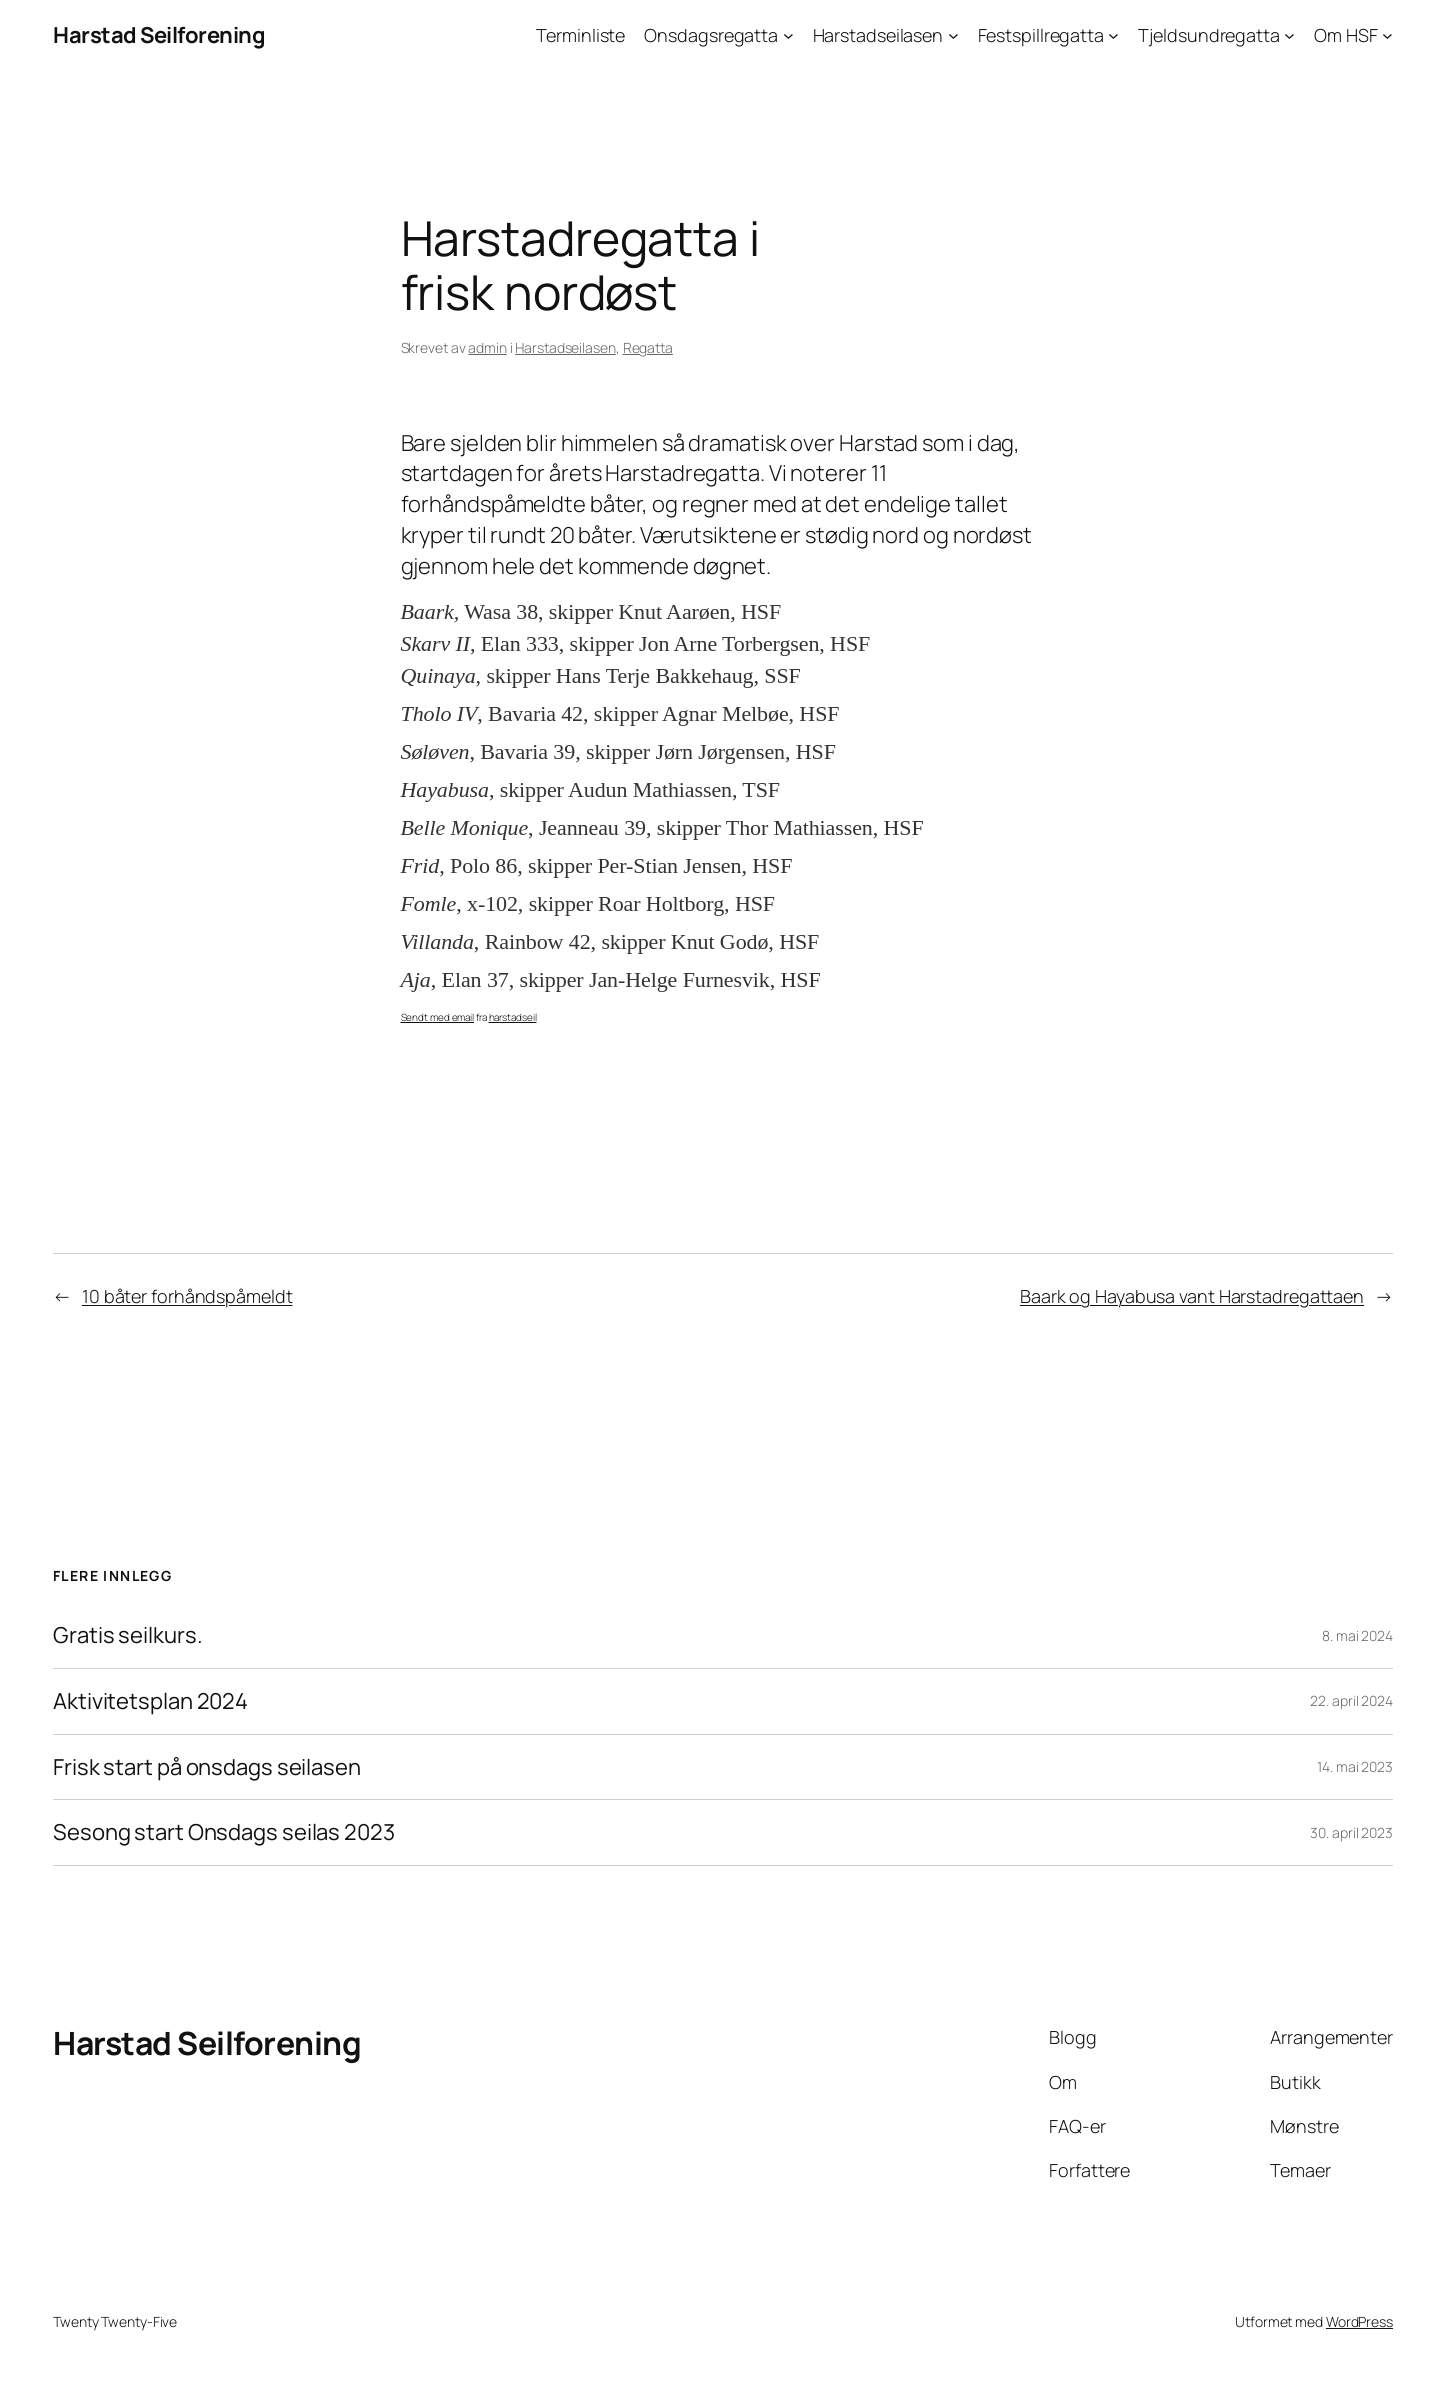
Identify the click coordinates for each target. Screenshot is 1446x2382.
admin (487, 347)
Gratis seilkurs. (127, 1635)
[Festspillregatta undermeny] (1113, 35)
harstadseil (513, 1017)
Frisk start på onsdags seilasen (207, 1767)
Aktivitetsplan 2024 (150, 1701)
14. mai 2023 (1355, 1766)
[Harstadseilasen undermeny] (953, 35)
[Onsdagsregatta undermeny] (788, 35)
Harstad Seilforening (159, 35)
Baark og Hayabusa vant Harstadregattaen (1192, 1296)
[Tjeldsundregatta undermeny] (1289, 35)
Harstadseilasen (565, 347)
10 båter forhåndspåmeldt (187, 1296)
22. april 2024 (1351, 1700)
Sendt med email (438, 1017)
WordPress (1359, 2321)
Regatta (648, 347)
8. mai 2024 (1357, 1635)
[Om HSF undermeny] (1387, 35)
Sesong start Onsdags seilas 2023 (224, 1832)
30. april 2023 (1351, 1832)
